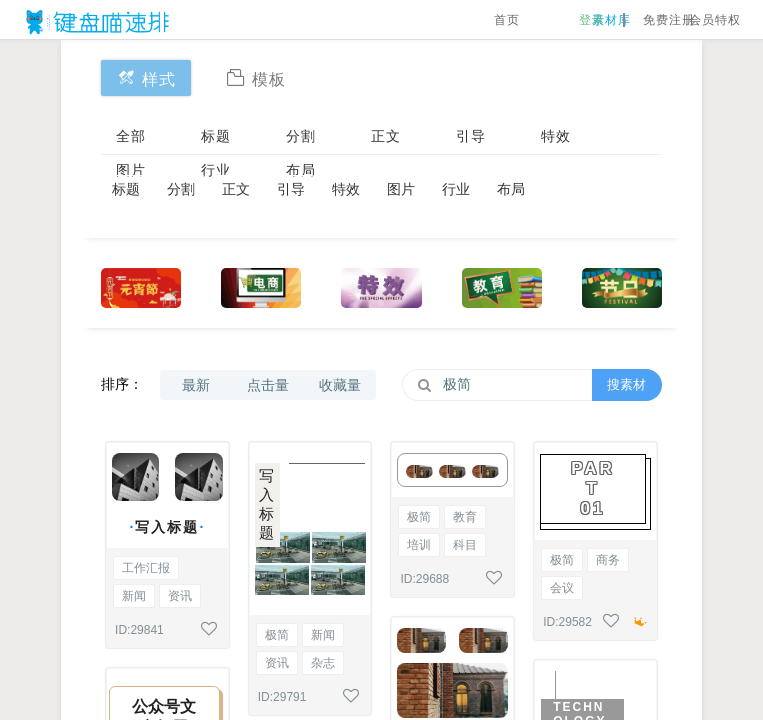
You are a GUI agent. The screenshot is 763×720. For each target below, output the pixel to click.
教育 (465, 517)
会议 (562, 588)
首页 (507, 20)
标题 (216, 136)
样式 (146, 77)
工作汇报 (146, 568)
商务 (608, 560)
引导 (471, 136)
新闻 (134, 596)
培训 (419, 545)
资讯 (180, 596)
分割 (301, 136)
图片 (131, 170)
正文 (386, 136)
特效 (556, 136)
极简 (277, 635)
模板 (256, 77)
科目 (465, 545)
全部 (131, 136)
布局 (301, 170)
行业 (216, 170)
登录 (592, 20)
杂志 (323, 663)
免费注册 (669, 20)
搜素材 (626, 384)
